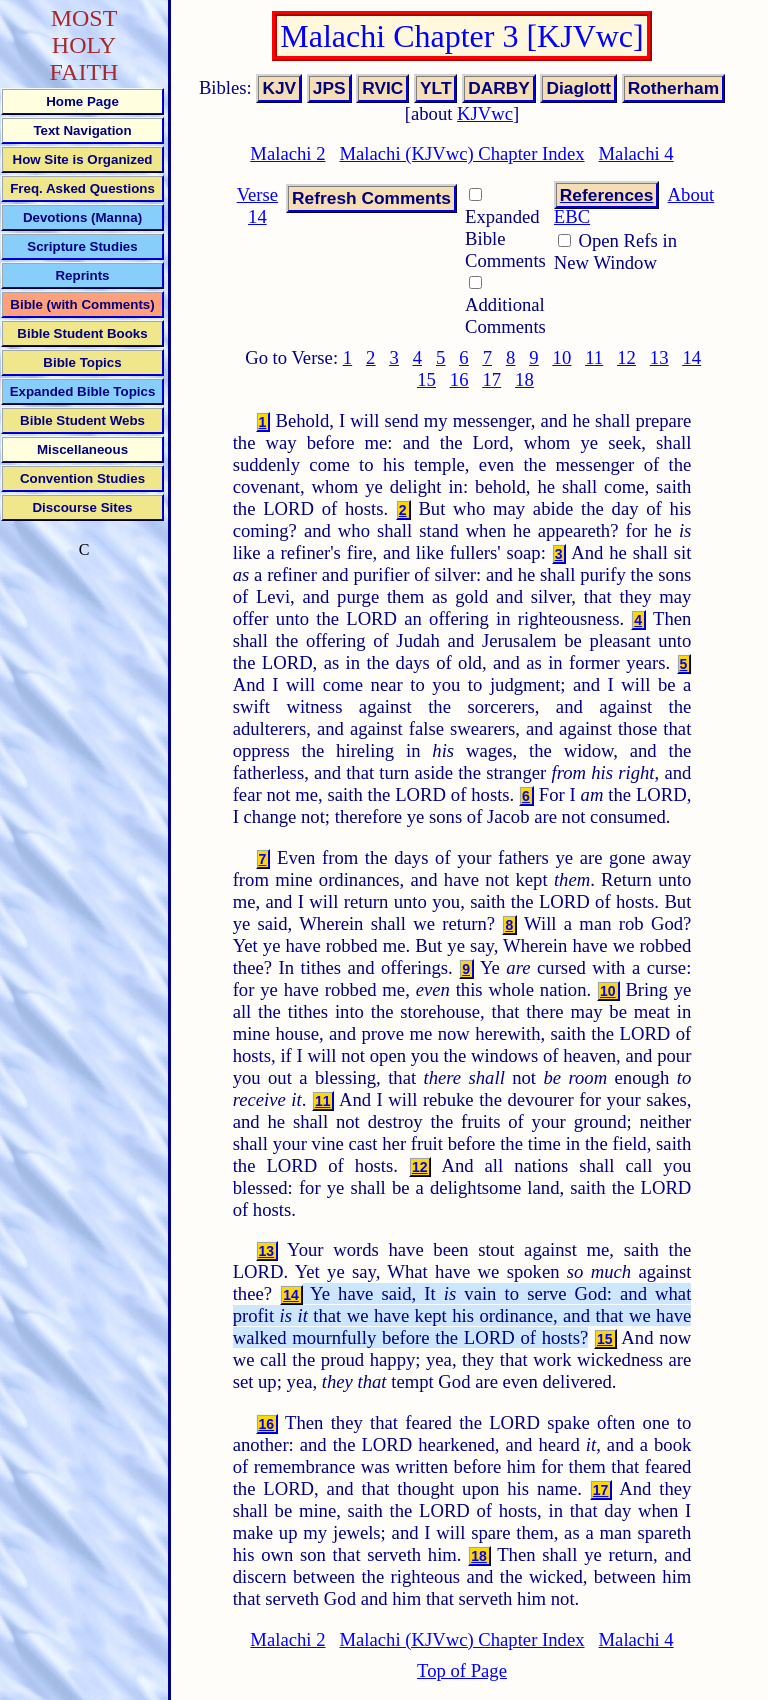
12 (626, 357)
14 (691, 357)
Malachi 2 (287, 153)
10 (562, 357)
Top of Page (462, 1670)
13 (659, 357)
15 (426, 379)
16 (459, 379)
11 (594, 357)
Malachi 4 (636, 153)
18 (524, 379)
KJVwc (485, 113)
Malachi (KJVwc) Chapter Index (461, 153)
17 (491, 379)
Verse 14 (257, 205)
